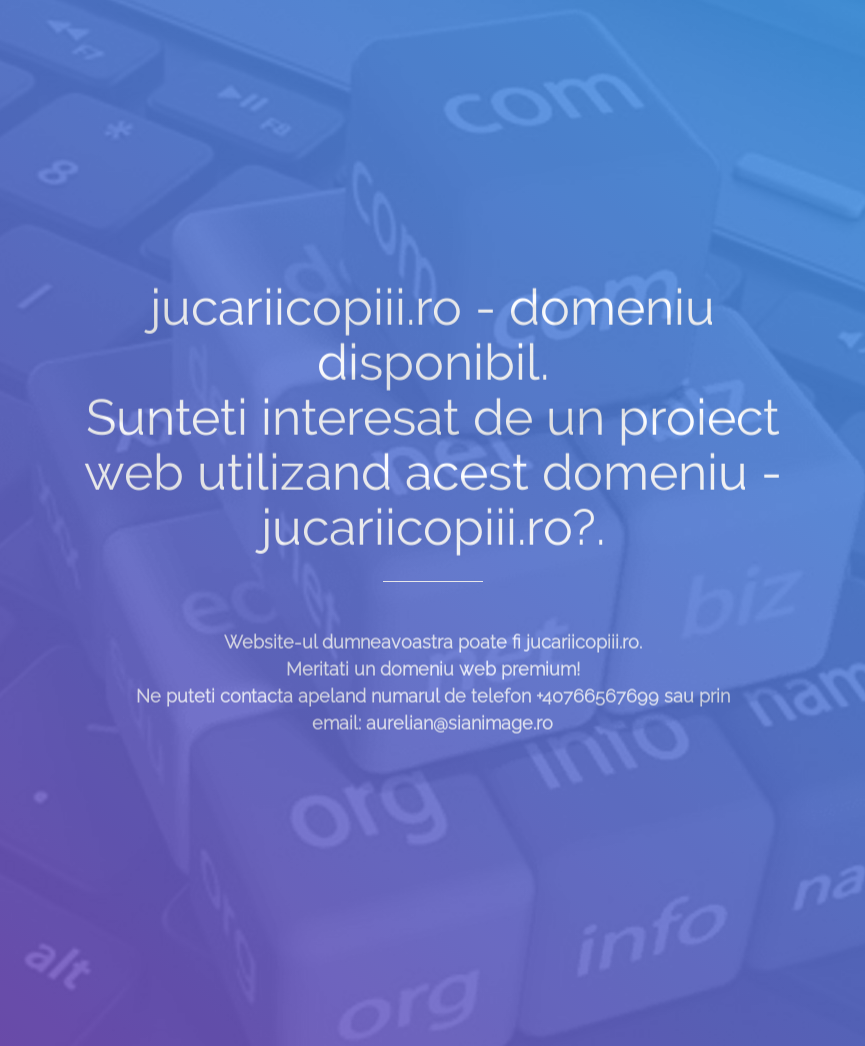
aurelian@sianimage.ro (459, 735)
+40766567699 (597, 708)
